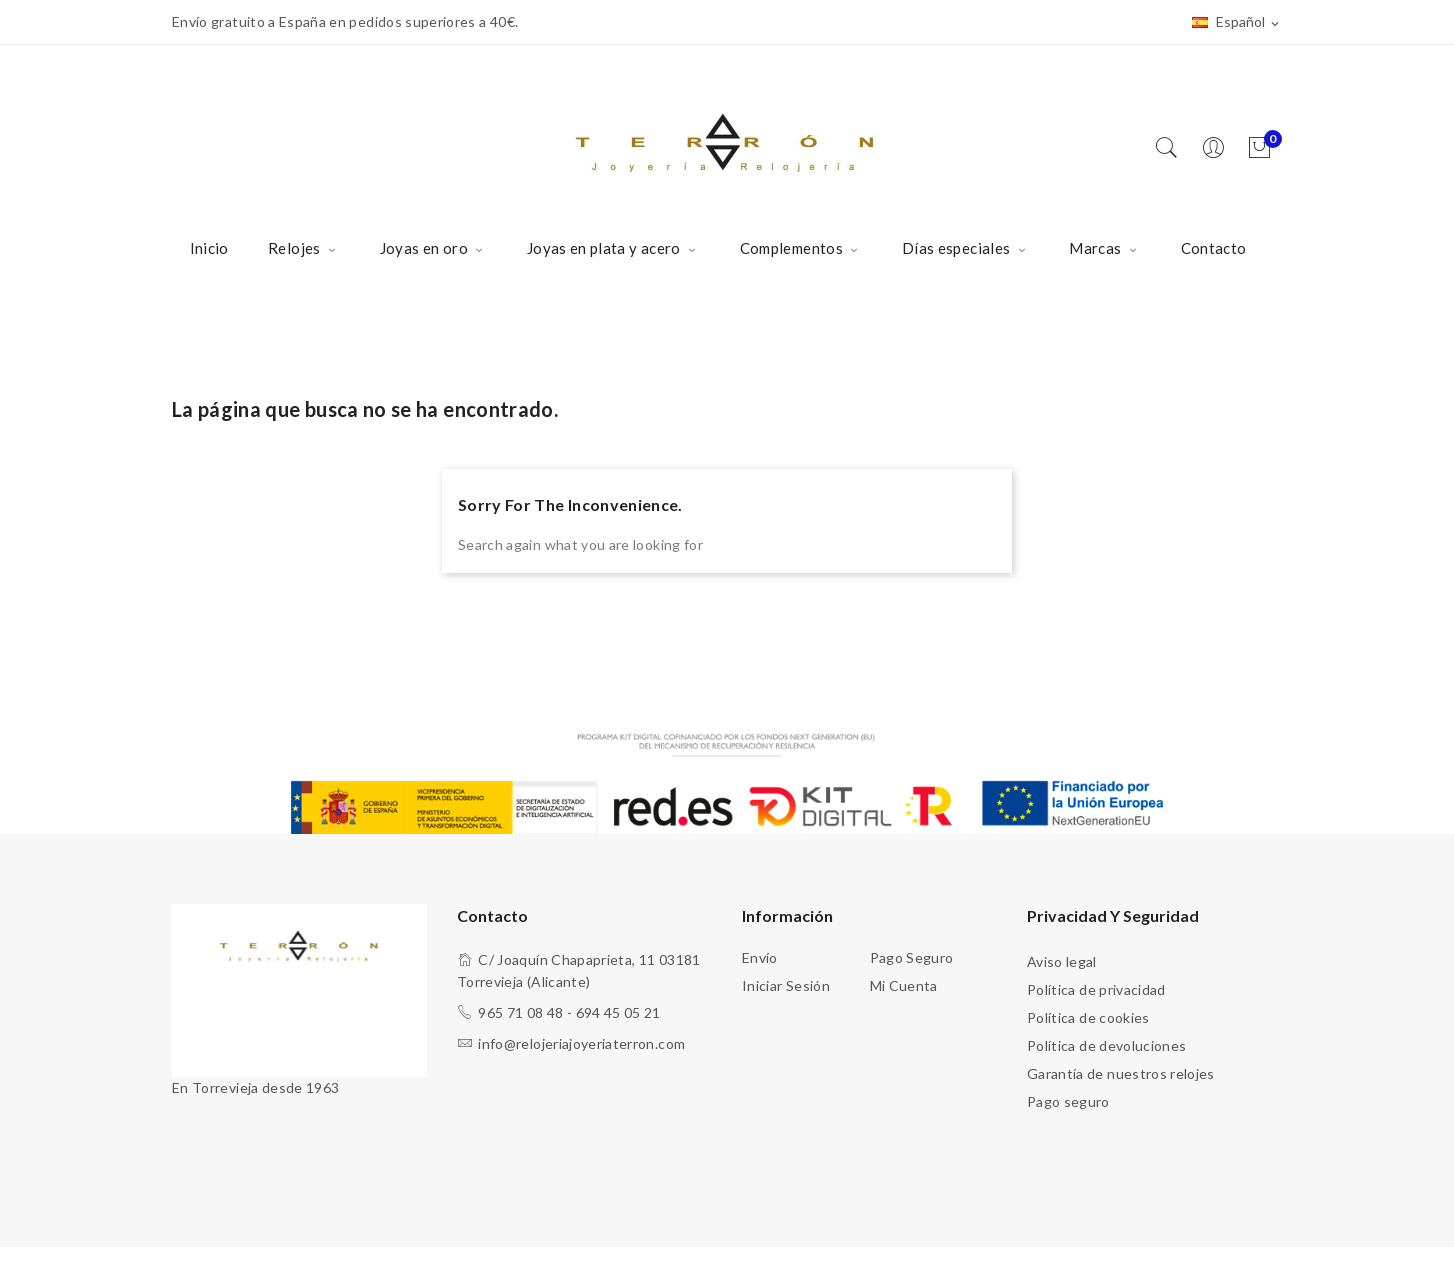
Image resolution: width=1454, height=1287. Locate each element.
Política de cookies (1088, 1017)
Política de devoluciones (1106, 1045)
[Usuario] (1218, 148)
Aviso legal (1062, 961)
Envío (760, 957)
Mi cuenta (904, 985)
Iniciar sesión (786, 985)
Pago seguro (912, 957)
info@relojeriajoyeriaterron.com (581, 1043)
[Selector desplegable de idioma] (1237, 23)
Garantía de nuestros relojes (1121, 1073)
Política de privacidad (1096, 989)
